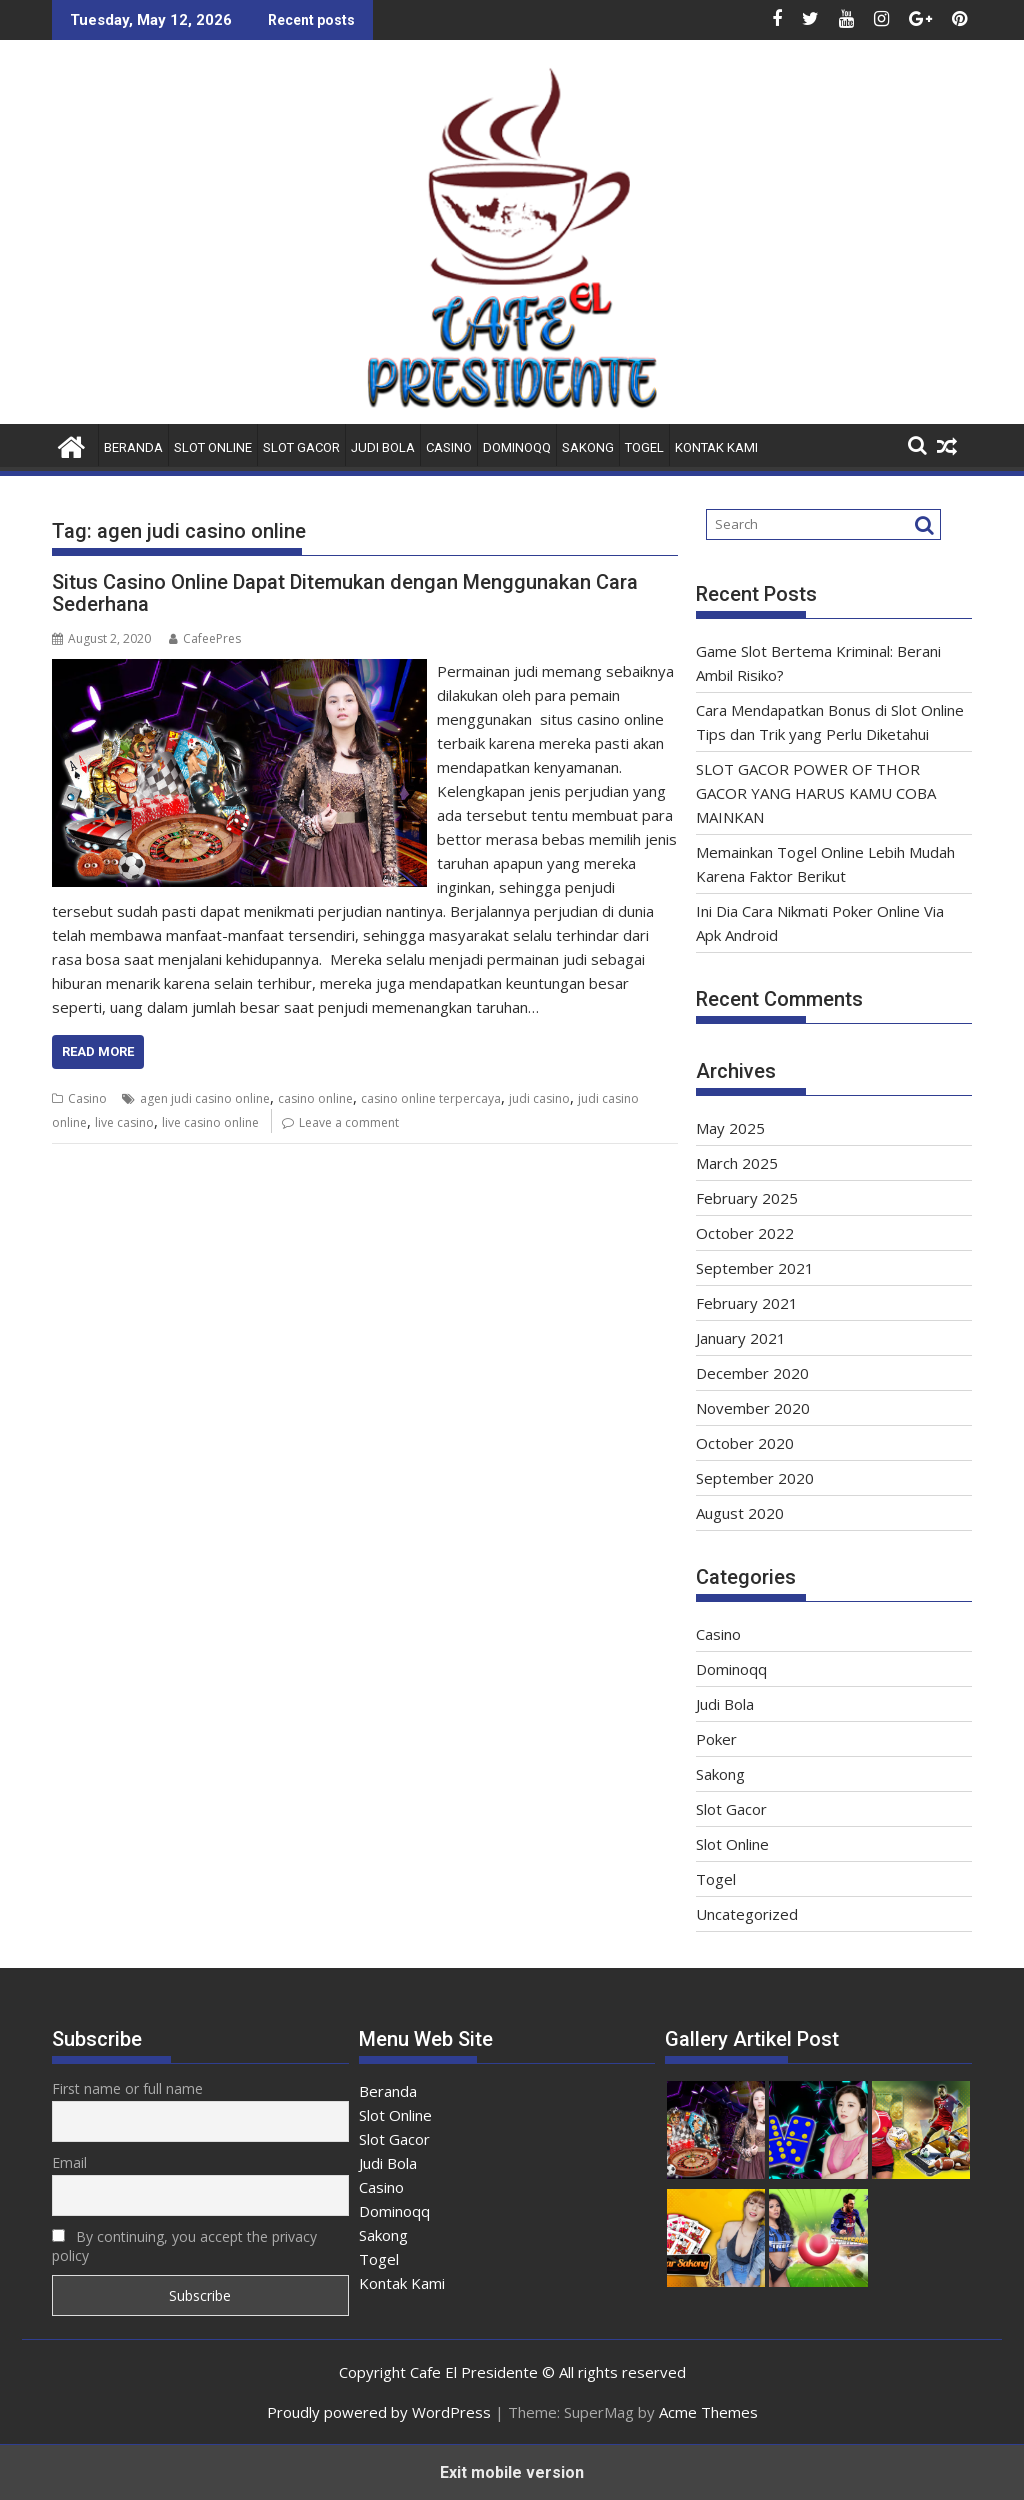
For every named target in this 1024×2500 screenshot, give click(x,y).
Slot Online (213, 447)
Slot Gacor (301, 447)
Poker (716, 1739)
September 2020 (755, 1478)
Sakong (588, 447)
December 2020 (752, 1373)
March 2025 (737, 1163)
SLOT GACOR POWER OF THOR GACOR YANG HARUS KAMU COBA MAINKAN (816, 793)
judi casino (539, 1098)
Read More (98, 1051)
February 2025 (747, 1198)
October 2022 (745, 1233)
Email (69, 2162)
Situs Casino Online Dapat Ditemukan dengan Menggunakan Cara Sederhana (345, 593)
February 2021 (747, 1303)
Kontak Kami (716, 447)
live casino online (210, 1122)
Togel (644, 447)
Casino (449, 447)
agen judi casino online (205, 1098)
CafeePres (205, 638)
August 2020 (740, 1513)
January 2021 (741, 1338)
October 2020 (745, 1443)
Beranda (133, 447)
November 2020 (753, 1408)
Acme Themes (708, 2412)
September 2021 (755, 1268)
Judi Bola (383, 447)
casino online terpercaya (431, 1098)
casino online (315, 1098)
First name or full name (127, 2088)
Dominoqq (517, 447)
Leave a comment (349, 1122)
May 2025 (730, 1128)
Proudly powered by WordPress (379, 2412)
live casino (124, 1122)
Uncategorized (747, 1914)
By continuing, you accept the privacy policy (184, 2246)
